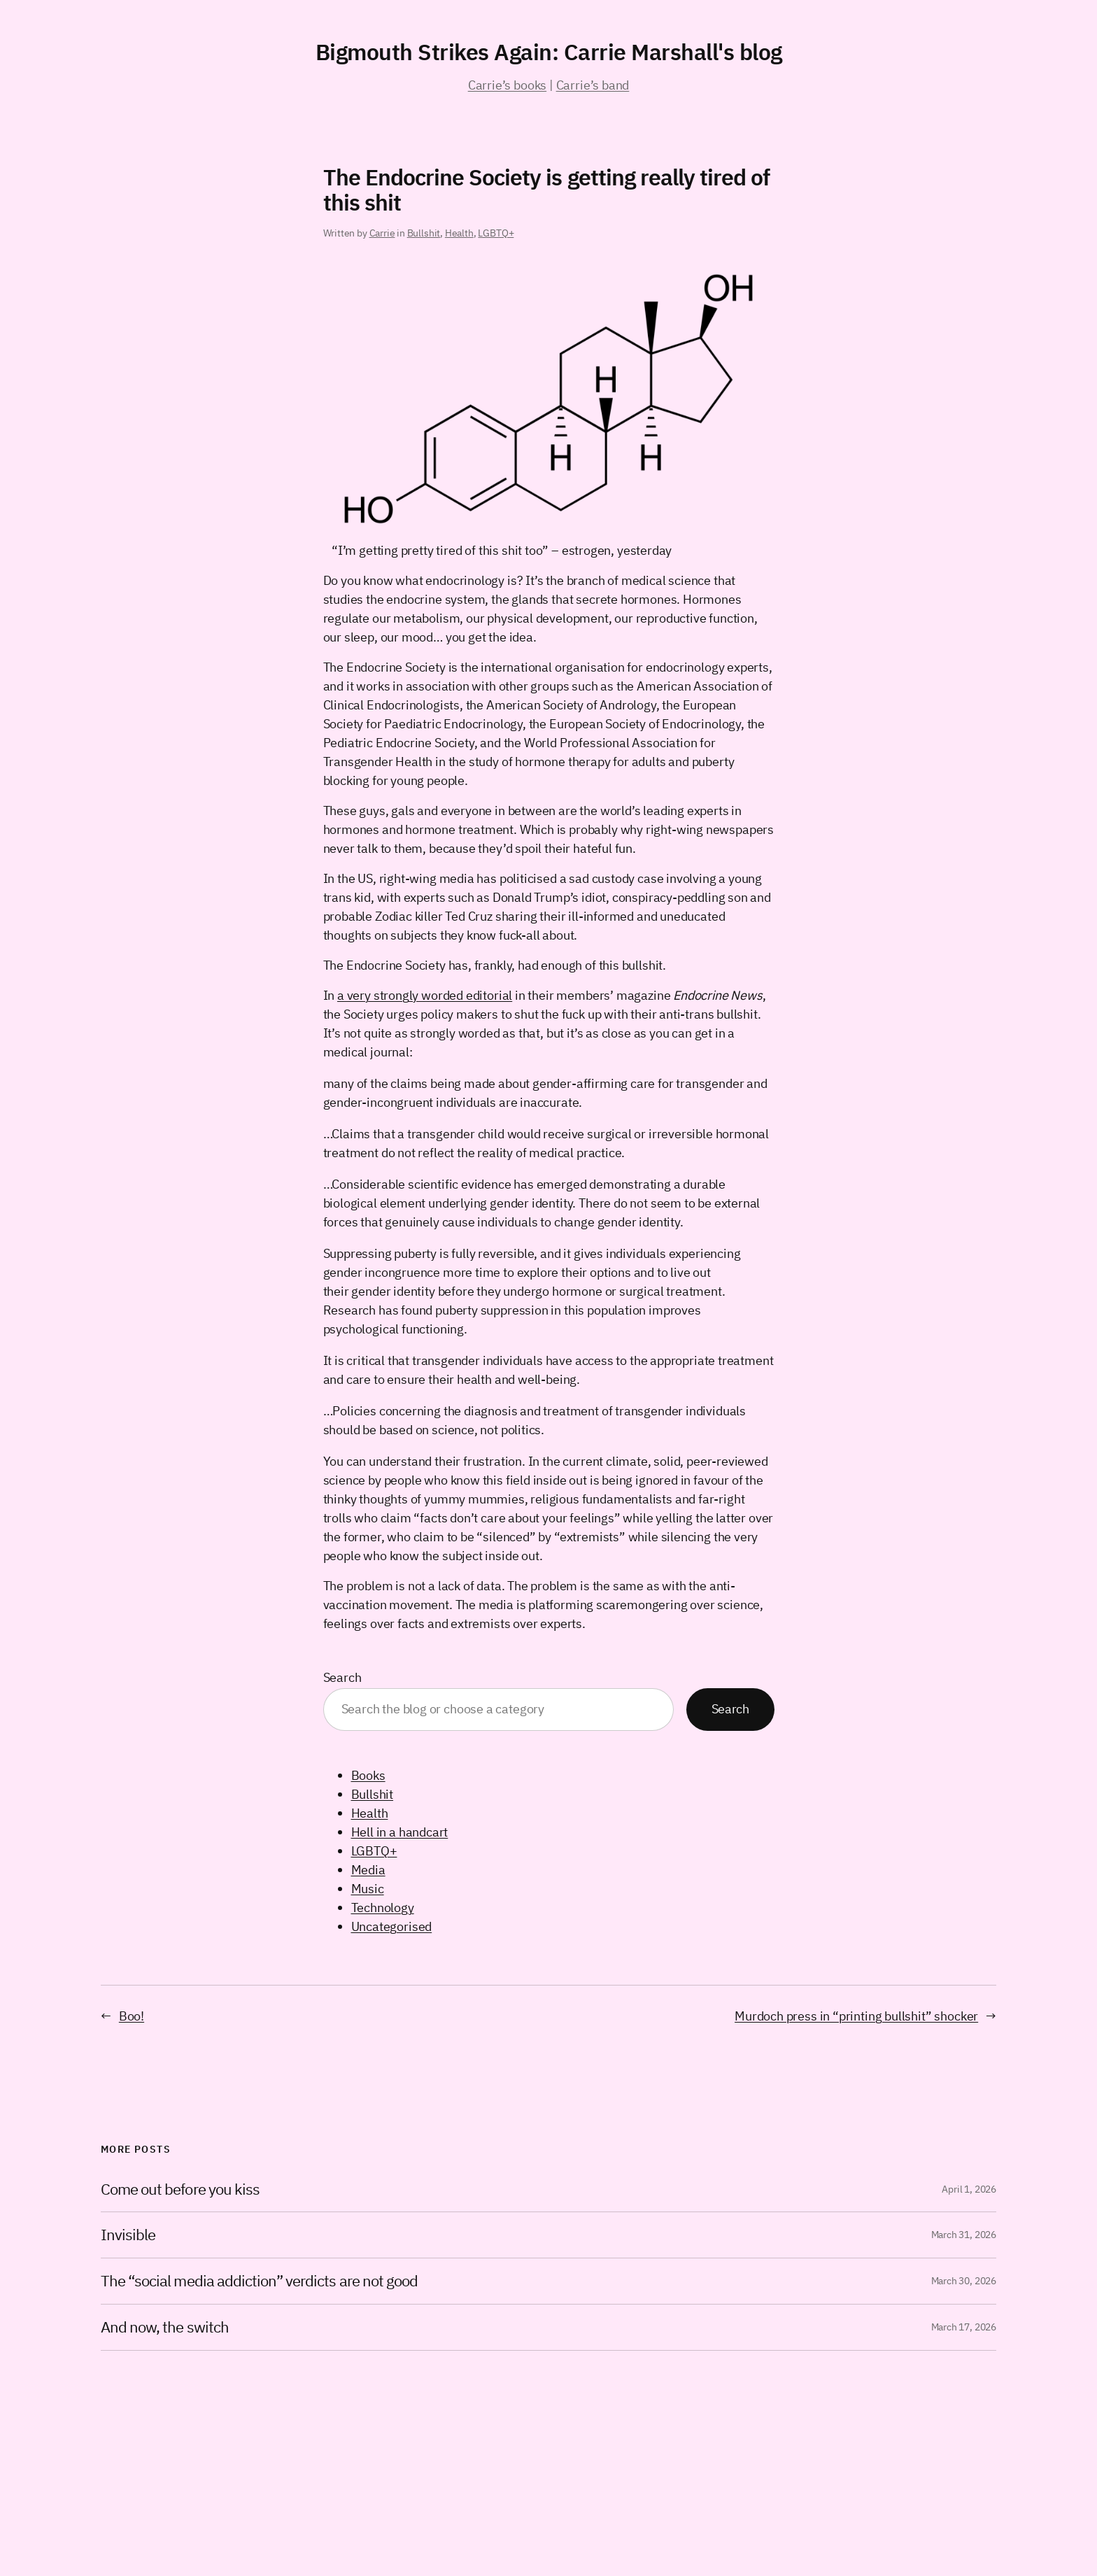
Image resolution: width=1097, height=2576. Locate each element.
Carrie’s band (593, 85)
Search (342, 1677)
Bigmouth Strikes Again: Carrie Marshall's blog (549, 51)
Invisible (128, 2235)
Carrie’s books (507, 85)
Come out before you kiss (180, 2189)
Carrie (382, 233)
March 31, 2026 (963, 2234)
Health (459, 233)
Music (367, 1889)
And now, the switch (165, 2327)
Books (368, 1775)
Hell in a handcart (399, 1832)
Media (368, 1870)
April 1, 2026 (969, 2189)
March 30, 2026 (963, 2280)
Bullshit (424, 233)
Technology (382, 1907)
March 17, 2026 (963, 2327)
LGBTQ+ (496, 233)
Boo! (131, 2016)
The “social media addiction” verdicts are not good (259, 2281)
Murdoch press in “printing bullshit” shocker (856, 2016)
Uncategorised (391, 1926)
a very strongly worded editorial (424, 995)
